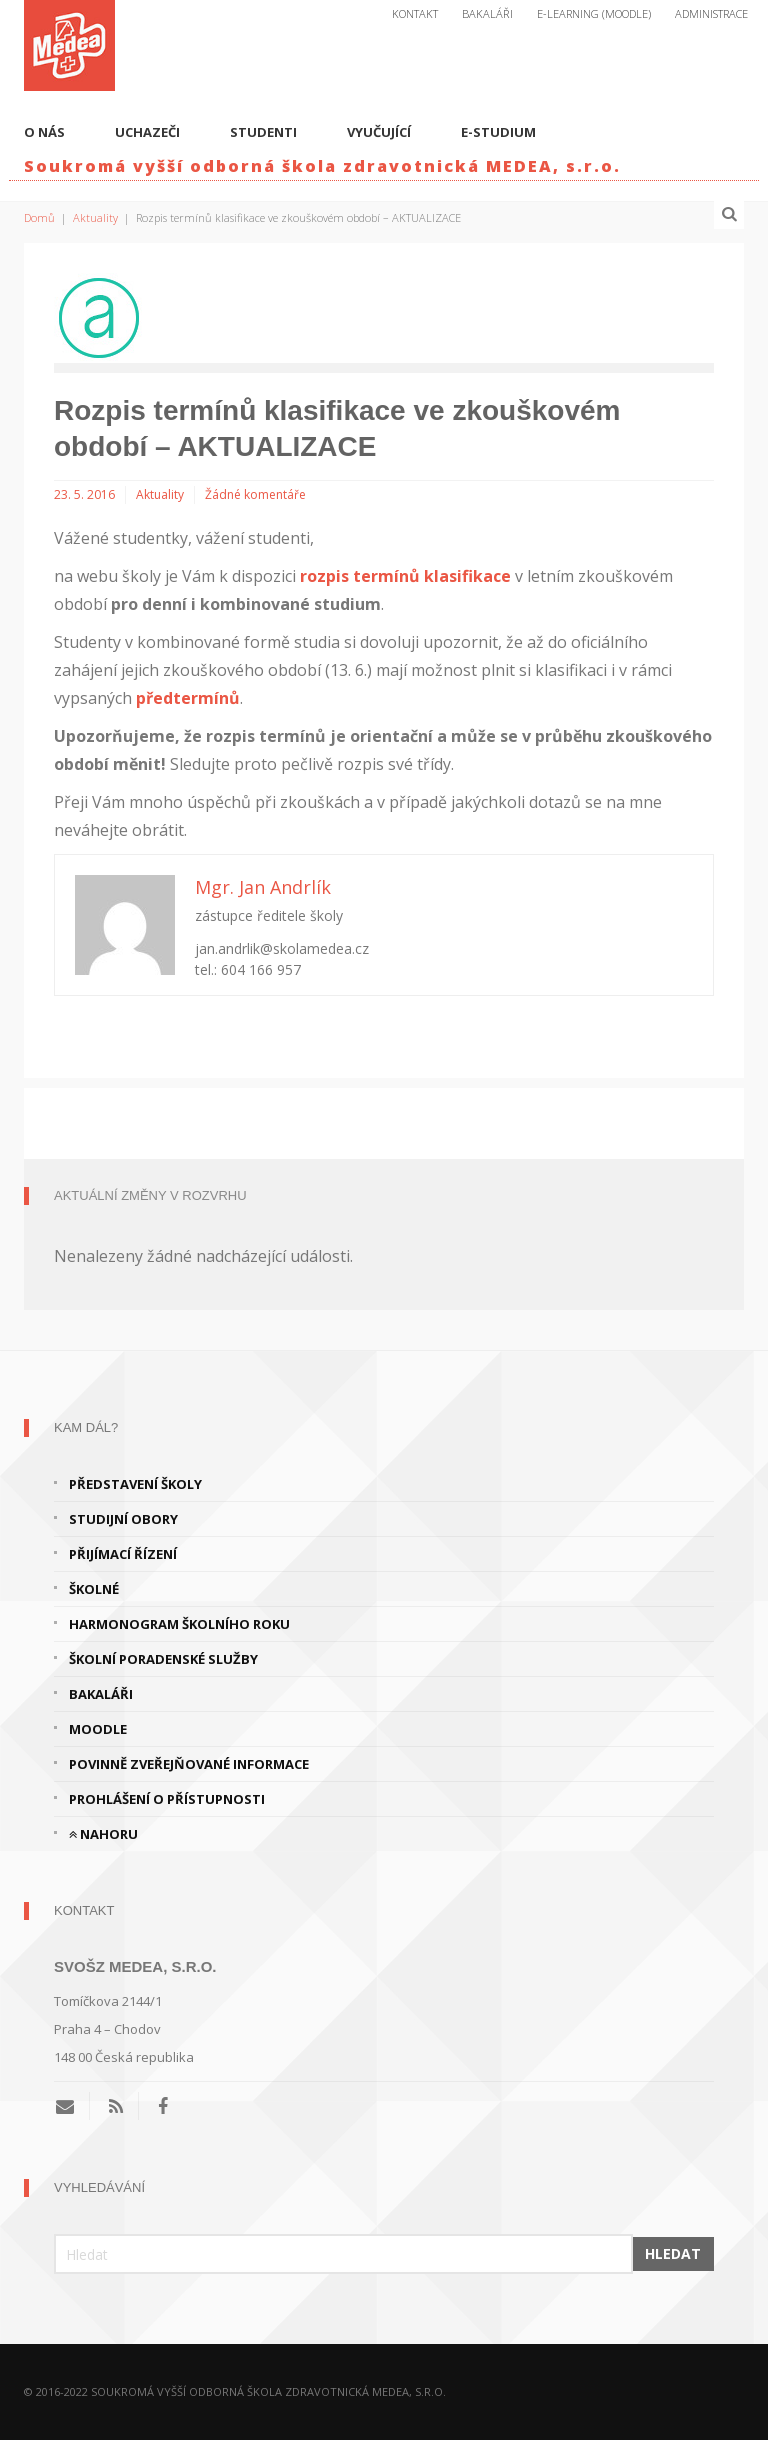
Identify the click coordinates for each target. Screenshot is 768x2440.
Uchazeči (147, 132)
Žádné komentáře (255, 494)
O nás (44, 132)
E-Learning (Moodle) (594, 13)
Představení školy (135, 1484)
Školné (94, 1589)
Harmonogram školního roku (179, 1624)
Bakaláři (487, 13)
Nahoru (103, 1834)
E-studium (498, 132)
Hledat (673, 2253)
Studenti (263, 132)
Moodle (98, 1729)
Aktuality (95, 217)
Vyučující (379, 132)
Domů (39, 217)
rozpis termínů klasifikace (405, 576)
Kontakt (415, 13)
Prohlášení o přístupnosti (167, 1799)
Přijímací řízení (123, 1554)
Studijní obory (123, 1519)
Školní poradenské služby (163, 1659)
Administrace (711, 13)
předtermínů (188, 698)
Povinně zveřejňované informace (189, 1764)
